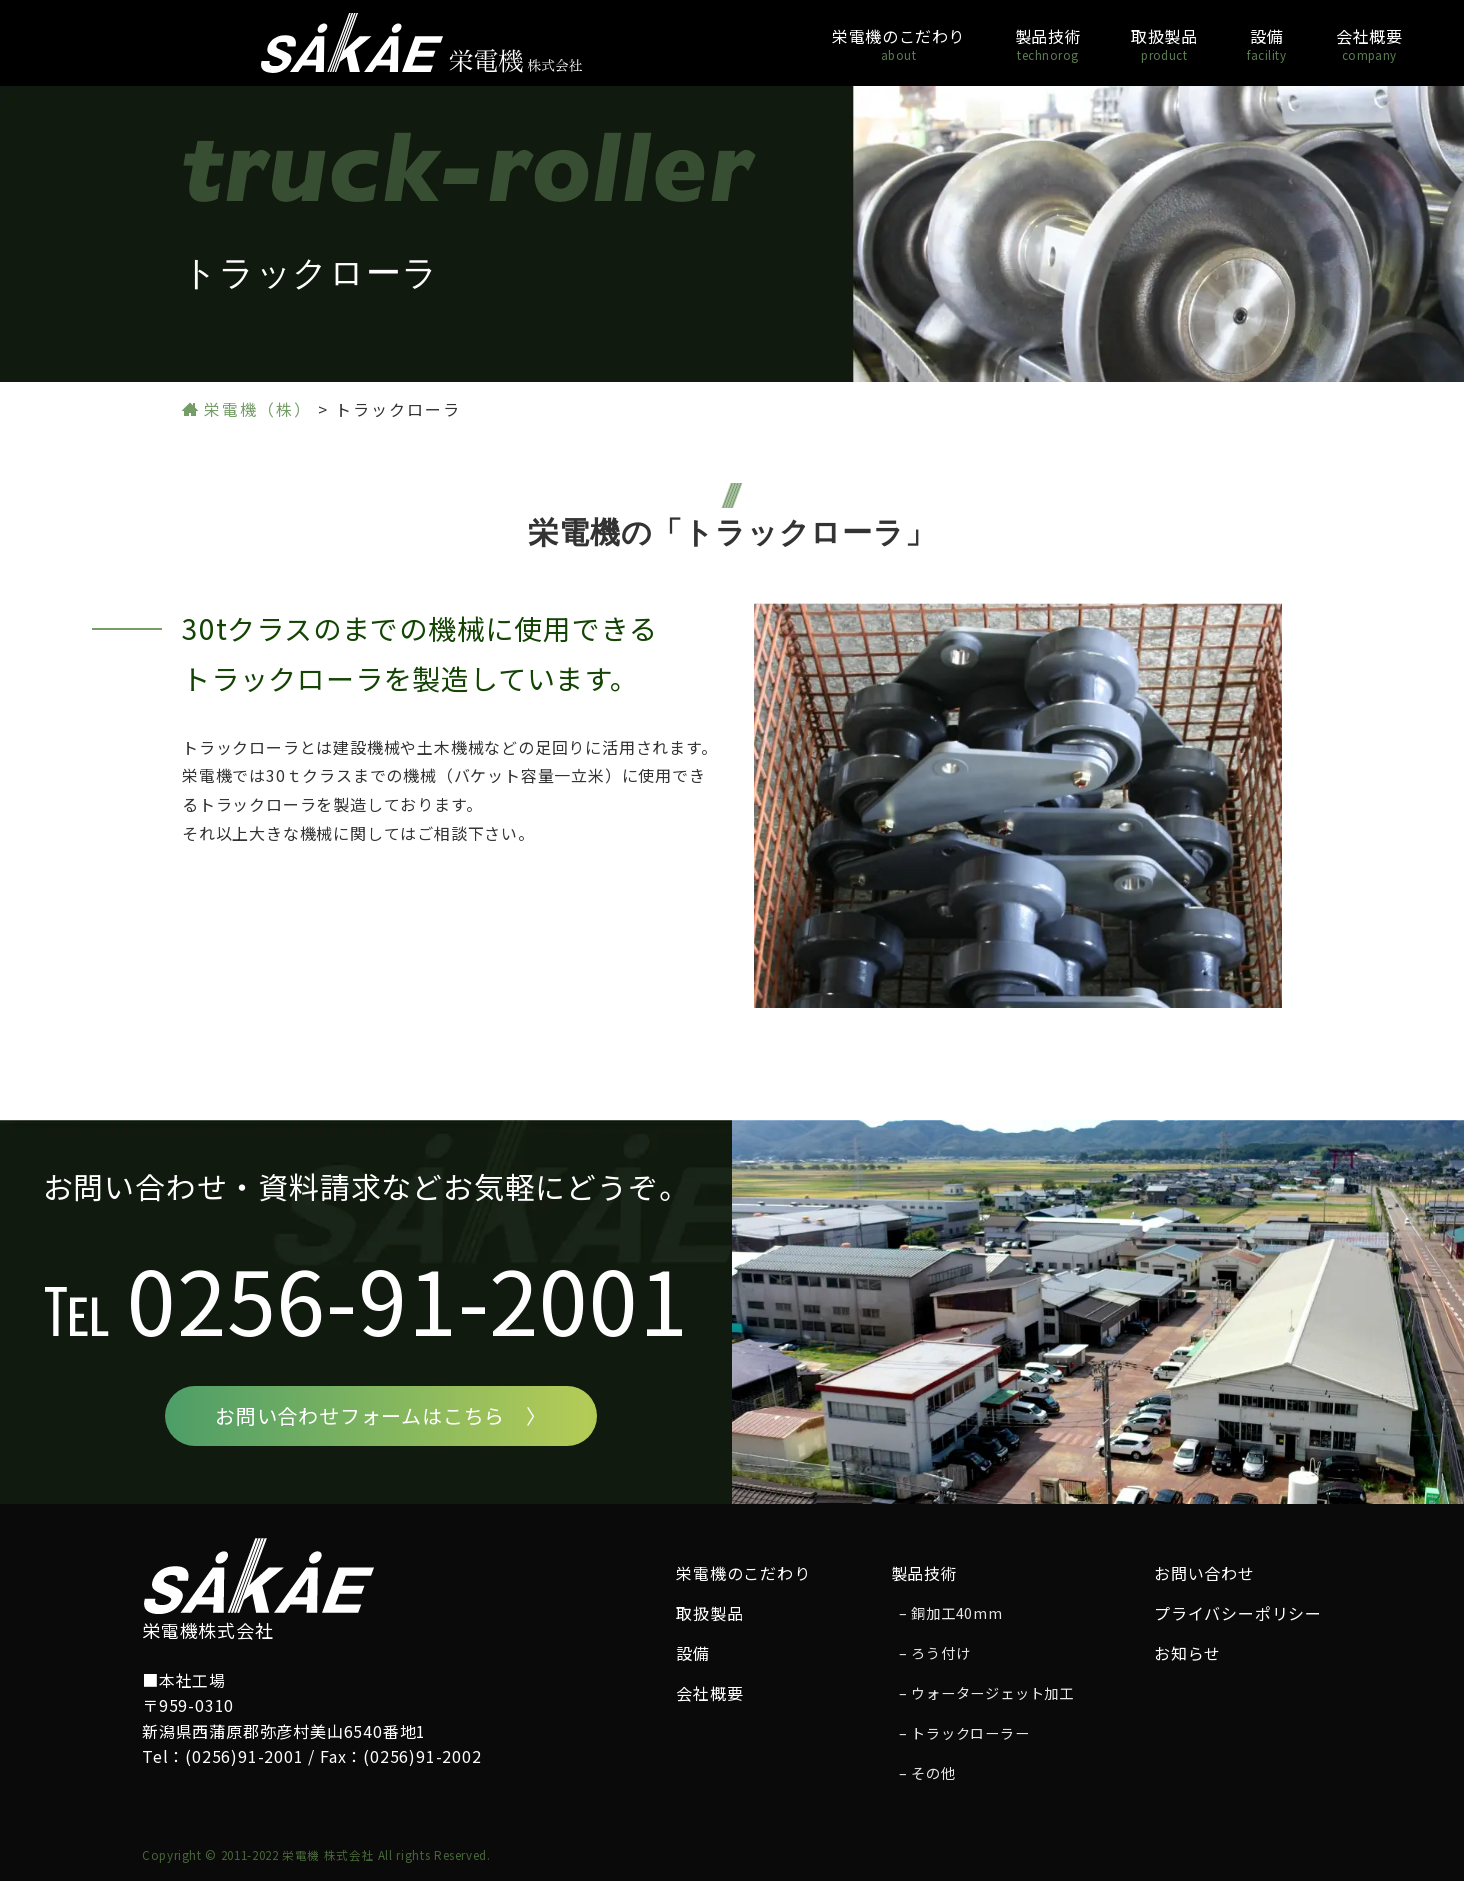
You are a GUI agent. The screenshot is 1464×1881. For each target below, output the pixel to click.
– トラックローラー (964, 1733)
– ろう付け (935, 1653)
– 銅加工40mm (951, 1613)
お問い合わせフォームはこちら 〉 (381, 1415)
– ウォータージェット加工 (986, 1693)
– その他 (927, 1773)
